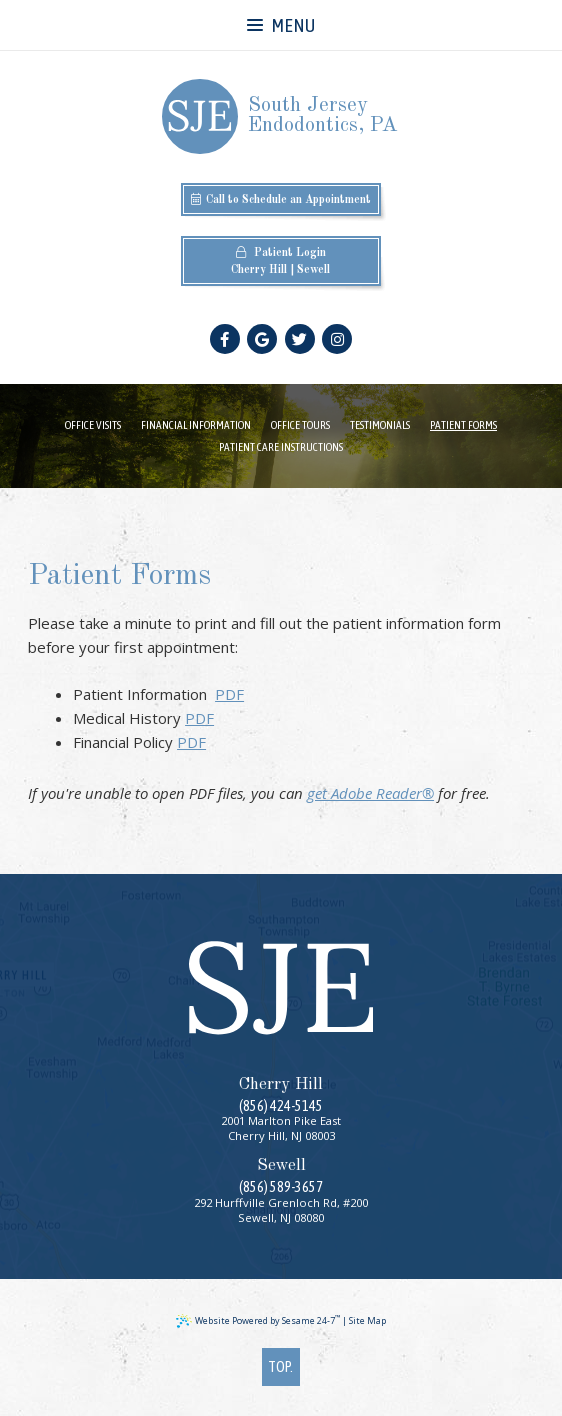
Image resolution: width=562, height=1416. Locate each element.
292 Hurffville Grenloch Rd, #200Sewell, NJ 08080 (281, 1210)
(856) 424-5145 (281, 1106)
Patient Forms (463, 424)
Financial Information (196, 424)
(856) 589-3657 (281, 1187)
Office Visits (93, 424)
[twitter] (300, 339)
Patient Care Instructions (281, 446)
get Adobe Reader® (370, 793)
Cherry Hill (259, 270)
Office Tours (300, 424)
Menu (281, 25)
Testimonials (380, 424)
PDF (229, 694)
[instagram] (337, 339)
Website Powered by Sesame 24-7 (258, 1320)
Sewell (313, 270)
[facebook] (225, 339)
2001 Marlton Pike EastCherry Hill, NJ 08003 (281, 1128)
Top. (280, 1366)
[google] (262, 339)
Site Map (367, 1320)
